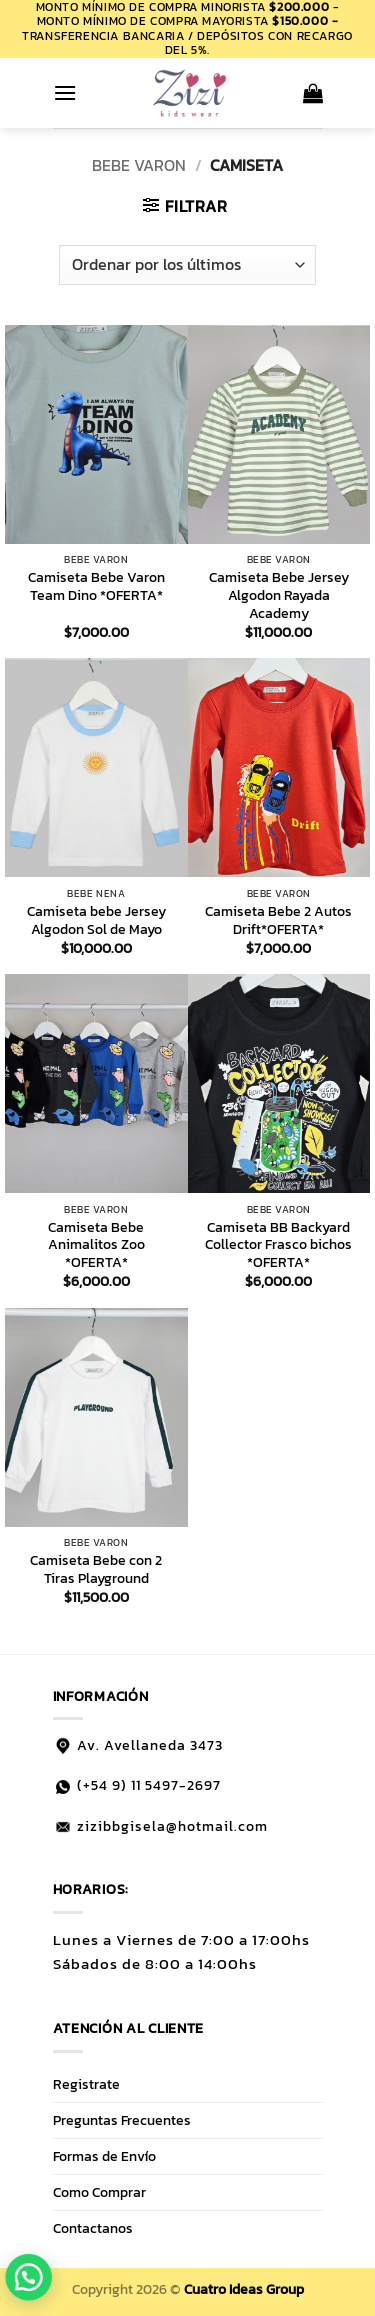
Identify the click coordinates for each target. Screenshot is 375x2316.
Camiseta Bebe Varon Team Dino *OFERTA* (96, 586)
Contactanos (93, 2228)
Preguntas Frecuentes (122, 2120)
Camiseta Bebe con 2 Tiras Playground (96, 1569)
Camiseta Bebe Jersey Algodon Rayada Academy (279, 595)
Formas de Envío (104, 2156)
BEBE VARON (139, 165)
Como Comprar (99, 2192)
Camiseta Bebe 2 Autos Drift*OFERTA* (278, 920)
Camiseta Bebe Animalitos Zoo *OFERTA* (96, 1245)
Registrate (86, 2084)
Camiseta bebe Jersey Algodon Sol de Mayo (96, 920)
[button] (65, 92)
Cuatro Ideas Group (244, 2289)
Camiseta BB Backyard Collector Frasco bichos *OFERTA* (278, 1245)
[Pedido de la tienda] (187, 265)
